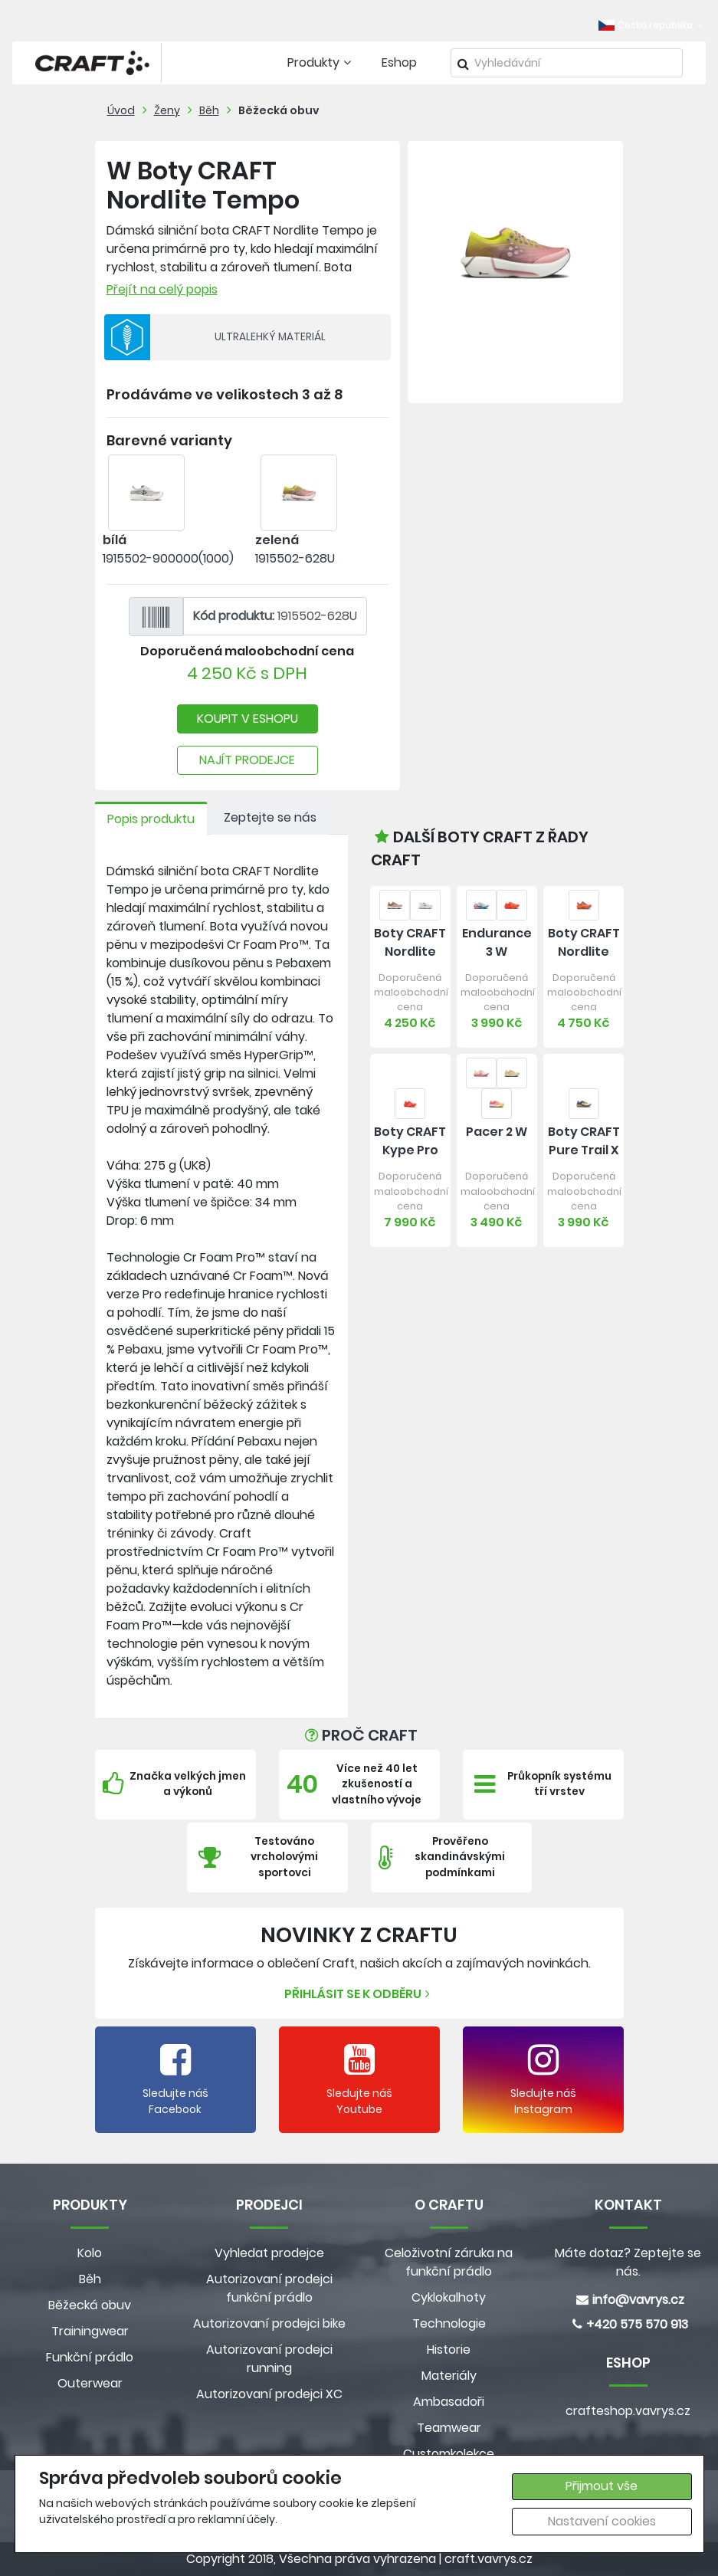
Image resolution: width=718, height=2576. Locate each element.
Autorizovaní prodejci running (269, 2359)
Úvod (121, 110)
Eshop (399, 62)
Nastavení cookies (602, 2521)
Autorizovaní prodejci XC (269, 2394)
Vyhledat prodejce (269, 2253)
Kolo (89, 2253)
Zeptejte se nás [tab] (270, 817)
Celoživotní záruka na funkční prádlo (449, 2262)
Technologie (449, 2323)
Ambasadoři (448, 2401)
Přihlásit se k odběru (359, 1994)
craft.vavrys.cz (488, 2559)
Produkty (321, 62)
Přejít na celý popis (162, 289)
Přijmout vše (602, 2486)
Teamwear (449, 2428)
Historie (448, 2349)
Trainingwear (90, 2331)
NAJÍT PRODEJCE (247, 760)
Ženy (167, 110)
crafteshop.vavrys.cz (628, 2411)
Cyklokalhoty (448, 2297)
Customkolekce (448, 2454)
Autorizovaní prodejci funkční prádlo (269, 2288)
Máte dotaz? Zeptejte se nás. (628, 2262)
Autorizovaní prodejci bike (269, 2323)
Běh (209, 110)
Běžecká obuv (279, 110)
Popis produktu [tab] (151, 819)
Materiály (449, 2375)
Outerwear (90, 2383)
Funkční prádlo (89, 2357)
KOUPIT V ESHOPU (247, 718)
